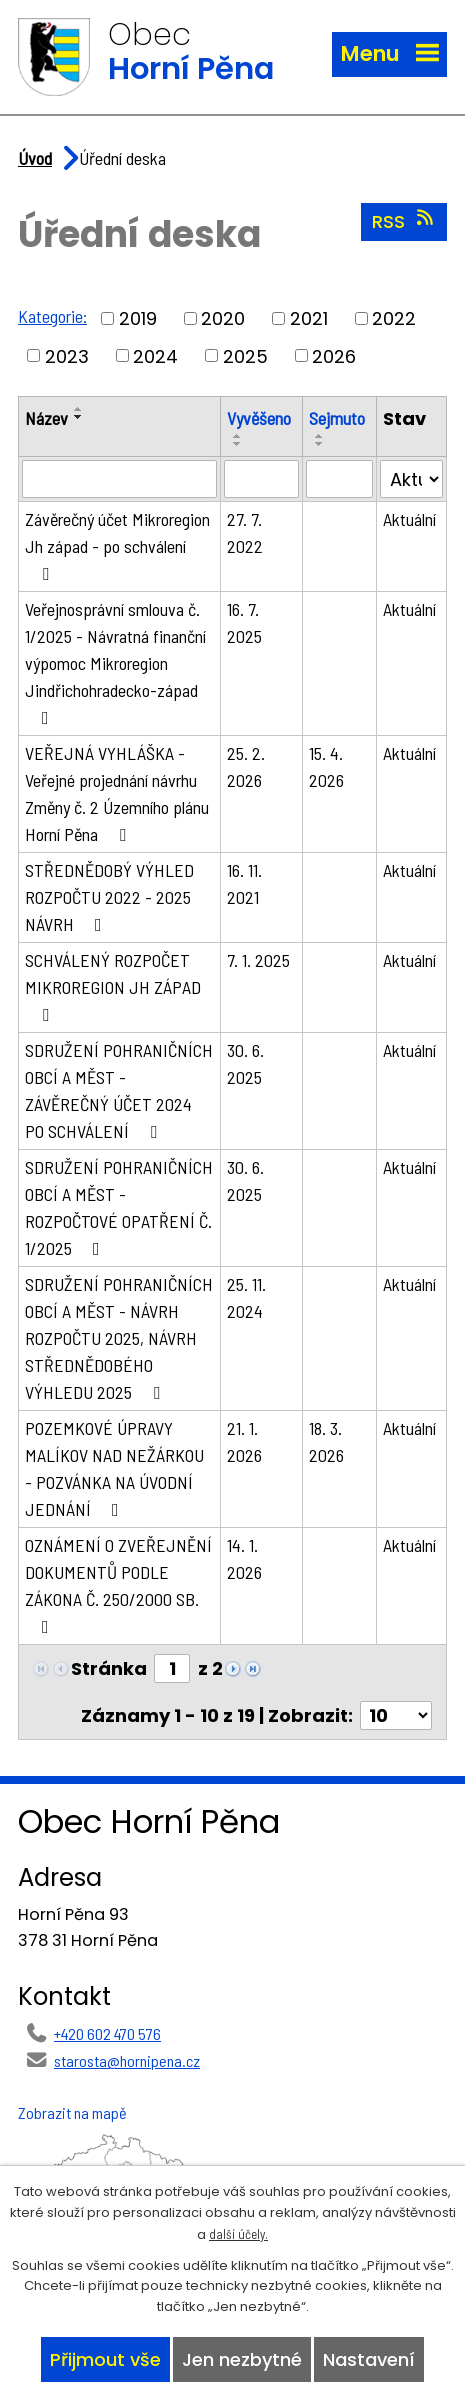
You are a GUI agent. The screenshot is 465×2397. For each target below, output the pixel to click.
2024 (155, 355)
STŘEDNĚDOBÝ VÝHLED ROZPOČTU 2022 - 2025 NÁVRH (109, 897)
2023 (67, 355)
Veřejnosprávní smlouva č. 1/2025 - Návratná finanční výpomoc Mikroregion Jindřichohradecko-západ (115, 662)
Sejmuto (337, 418)
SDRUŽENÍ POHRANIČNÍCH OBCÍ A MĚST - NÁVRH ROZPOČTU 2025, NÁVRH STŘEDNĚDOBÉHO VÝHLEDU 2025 (119, 1338)
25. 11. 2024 (246, 1297)
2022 (394, 318)
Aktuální (409, 519)
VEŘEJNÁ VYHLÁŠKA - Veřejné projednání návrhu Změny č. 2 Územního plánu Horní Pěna (117, 793)
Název (46, 418)
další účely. (238, 2234)
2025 (245, 355)
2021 (309, 318)
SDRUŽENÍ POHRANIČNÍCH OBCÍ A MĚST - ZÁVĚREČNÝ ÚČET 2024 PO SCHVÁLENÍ (119, 1090)
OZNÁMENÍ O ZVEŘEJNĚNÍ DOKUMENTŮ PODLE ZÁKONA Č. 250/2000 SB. (118, 1585)
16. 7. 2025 (244, 622)
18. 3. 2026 (326, 1441)
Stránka (109, 1668)
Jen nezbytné (242, 2359)
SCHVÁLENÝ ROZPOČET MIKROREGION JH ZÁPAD (113, 986)
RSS (404, 221)
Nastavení (369, 2359)
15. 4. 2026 (326, 766)
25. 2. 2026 (246, 766)
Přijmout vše (105, 2359)
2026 (334, 355)
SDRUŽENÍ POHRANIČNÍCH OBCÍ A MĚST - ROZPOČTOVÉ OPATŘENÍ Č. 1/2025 (119, 1207)
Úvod (35, 158)
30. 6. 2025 (245, 1063)
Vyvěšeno (259, 418)
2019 (138, 318)
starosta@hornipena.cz (127, 2060)
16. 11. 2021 (244, 883)
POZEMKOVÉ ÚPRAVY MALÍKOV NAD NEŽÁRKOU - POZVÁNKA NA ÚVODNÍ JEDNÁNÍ (114, 1468)
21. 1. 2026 (244, 1441)
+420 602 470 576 (107, 2033)
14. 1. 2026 (244, 1558)
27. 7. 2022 (245, 532)
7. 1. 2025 (258, 960)
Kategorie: (52, 316)
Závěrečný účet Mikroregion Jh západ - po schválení (117, 545)
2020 (223, 318)
